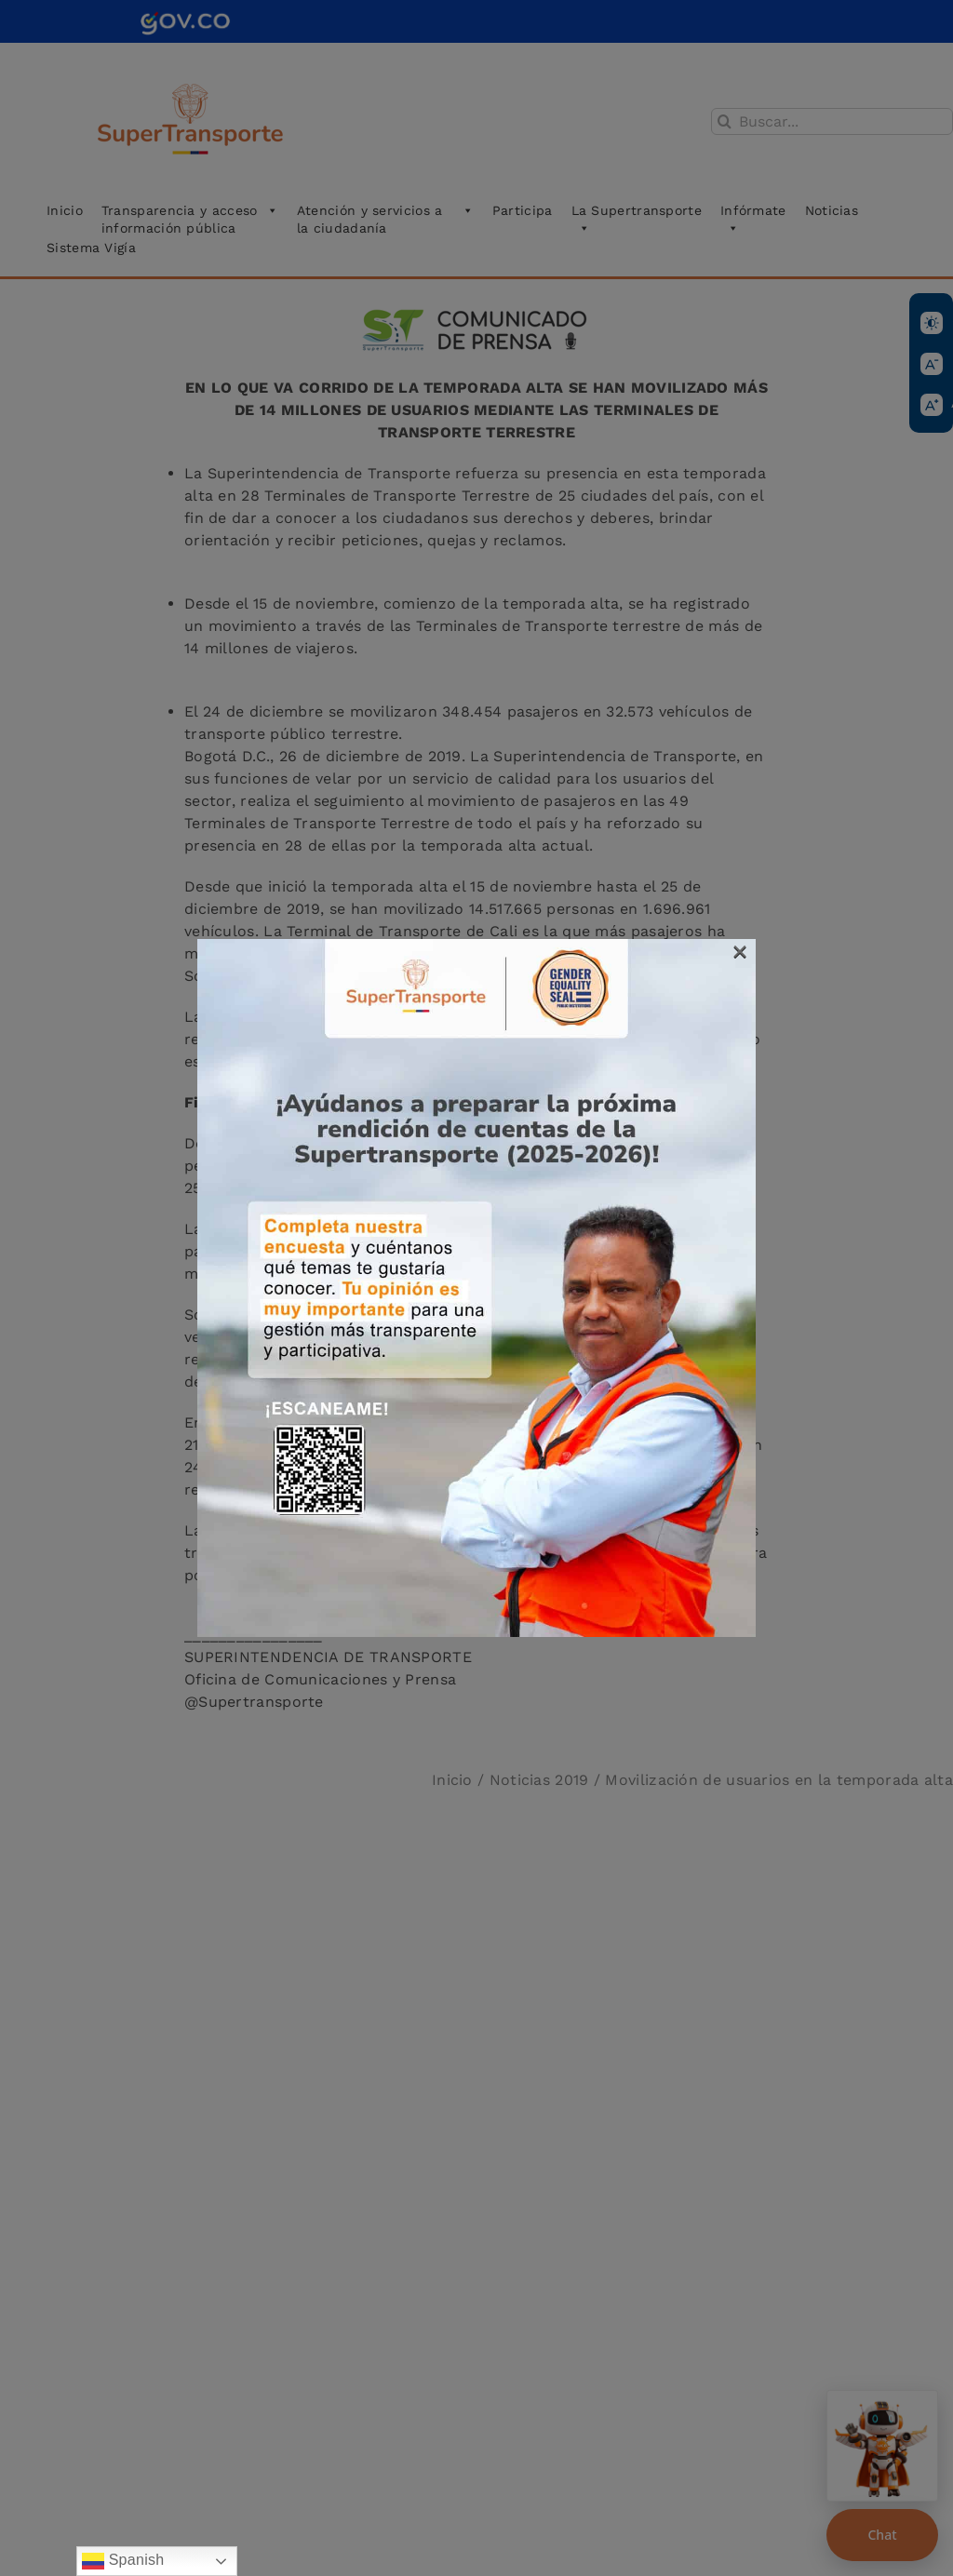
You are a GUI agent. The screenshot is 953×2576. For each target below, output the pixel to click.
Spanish (123, 2561)
